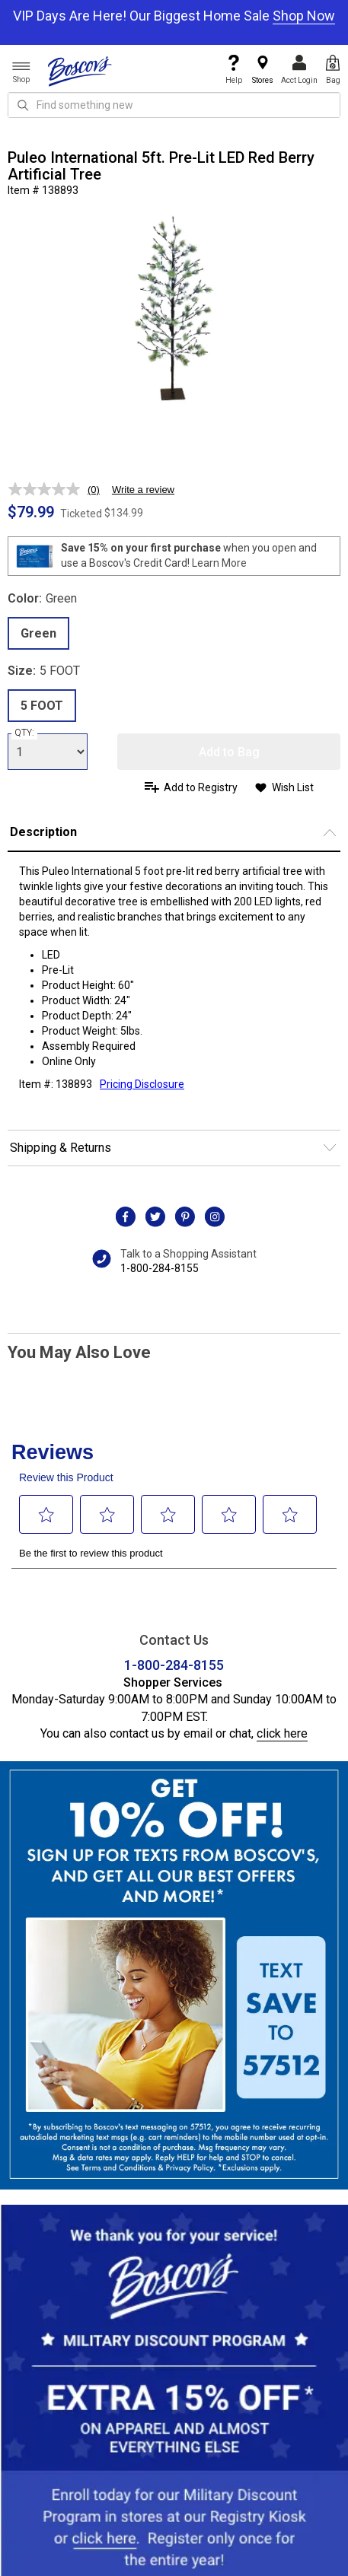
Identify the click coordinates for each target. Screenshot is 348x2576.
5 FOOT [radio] (42, 705)
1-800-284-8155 (159, 1268)
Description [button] (43, 832)
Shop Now (304, 16)
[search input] (174, 105)
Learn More (219, 563)
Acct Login (299, 69)
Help (233, 69)
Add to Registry (201, 787)
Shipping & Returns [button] (60, 1147)
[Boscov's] (80, 71)
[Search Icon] (23, 105)
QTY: (24, 732)
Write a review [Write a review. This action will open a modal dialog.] (143, 489)
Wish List (293, 787)
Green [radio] (38, 633)
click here (282, 1733)
